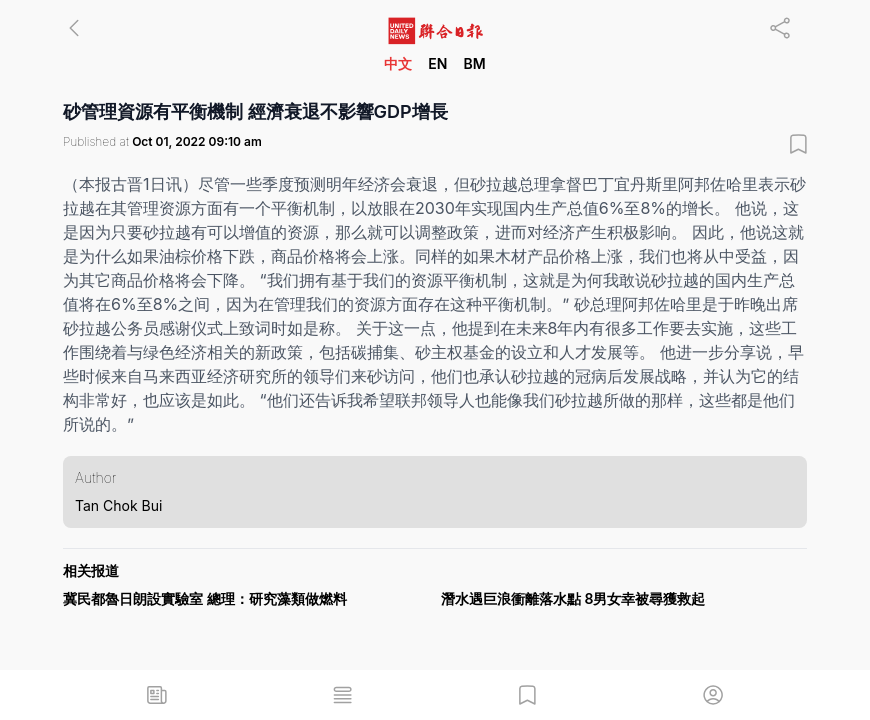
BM (474, 63)
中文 (398, 63)
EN (437, 63)
